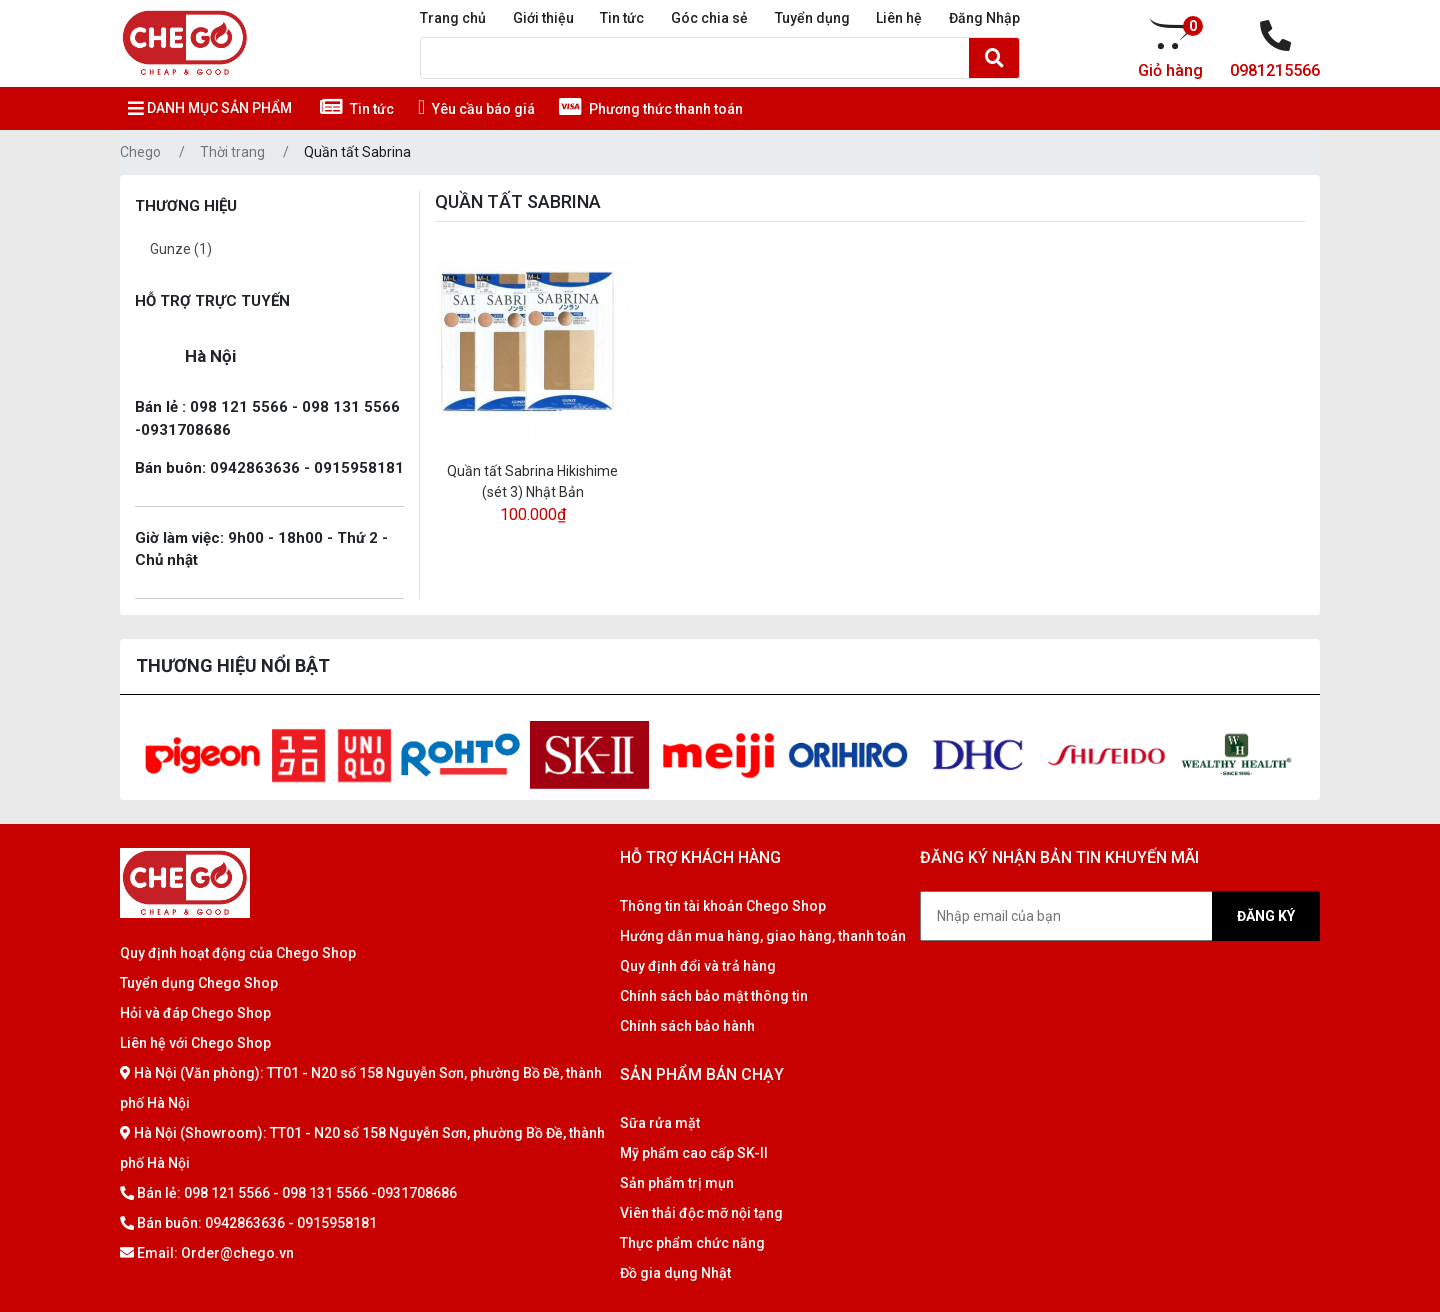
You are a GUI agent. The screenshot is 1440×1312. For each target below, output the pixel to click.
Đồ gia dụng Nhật (675, 1273)
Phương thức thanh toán (651, 109)
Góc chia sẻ (709, 18)
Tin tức (622, 18)
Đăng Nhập (984, 18)
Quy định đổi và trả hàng (698, 966)
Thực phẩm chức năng (692, 1243)
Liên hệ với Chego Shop (195, 1043)
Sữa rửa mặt (660, 1123)
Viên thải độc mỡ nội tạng (701, 1213)
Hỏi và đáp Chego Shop (195, 1013)
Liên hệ (899, 18)
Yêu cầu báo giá (476, 109)
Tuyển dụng (812, 18)
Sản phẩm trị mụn (677, 1183)
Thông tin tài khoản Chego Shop (723, 906)
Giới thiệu (543, 18)
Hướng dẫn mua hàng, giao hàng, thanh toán (763, 936)
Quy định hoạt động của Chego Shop (238, 953)
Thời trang (232, 152)
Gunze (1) (181, 249)
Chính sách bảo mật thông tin (714, 996)
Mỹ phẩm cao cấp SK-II (694, 1153)
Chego (140, 152)
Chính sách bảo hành (687, 1026)
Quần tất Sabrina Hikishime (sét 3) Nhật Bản (532, 481)
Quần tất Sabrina (357, 152)
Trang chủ (453, 18)
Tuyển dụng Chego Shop (199, 983)
